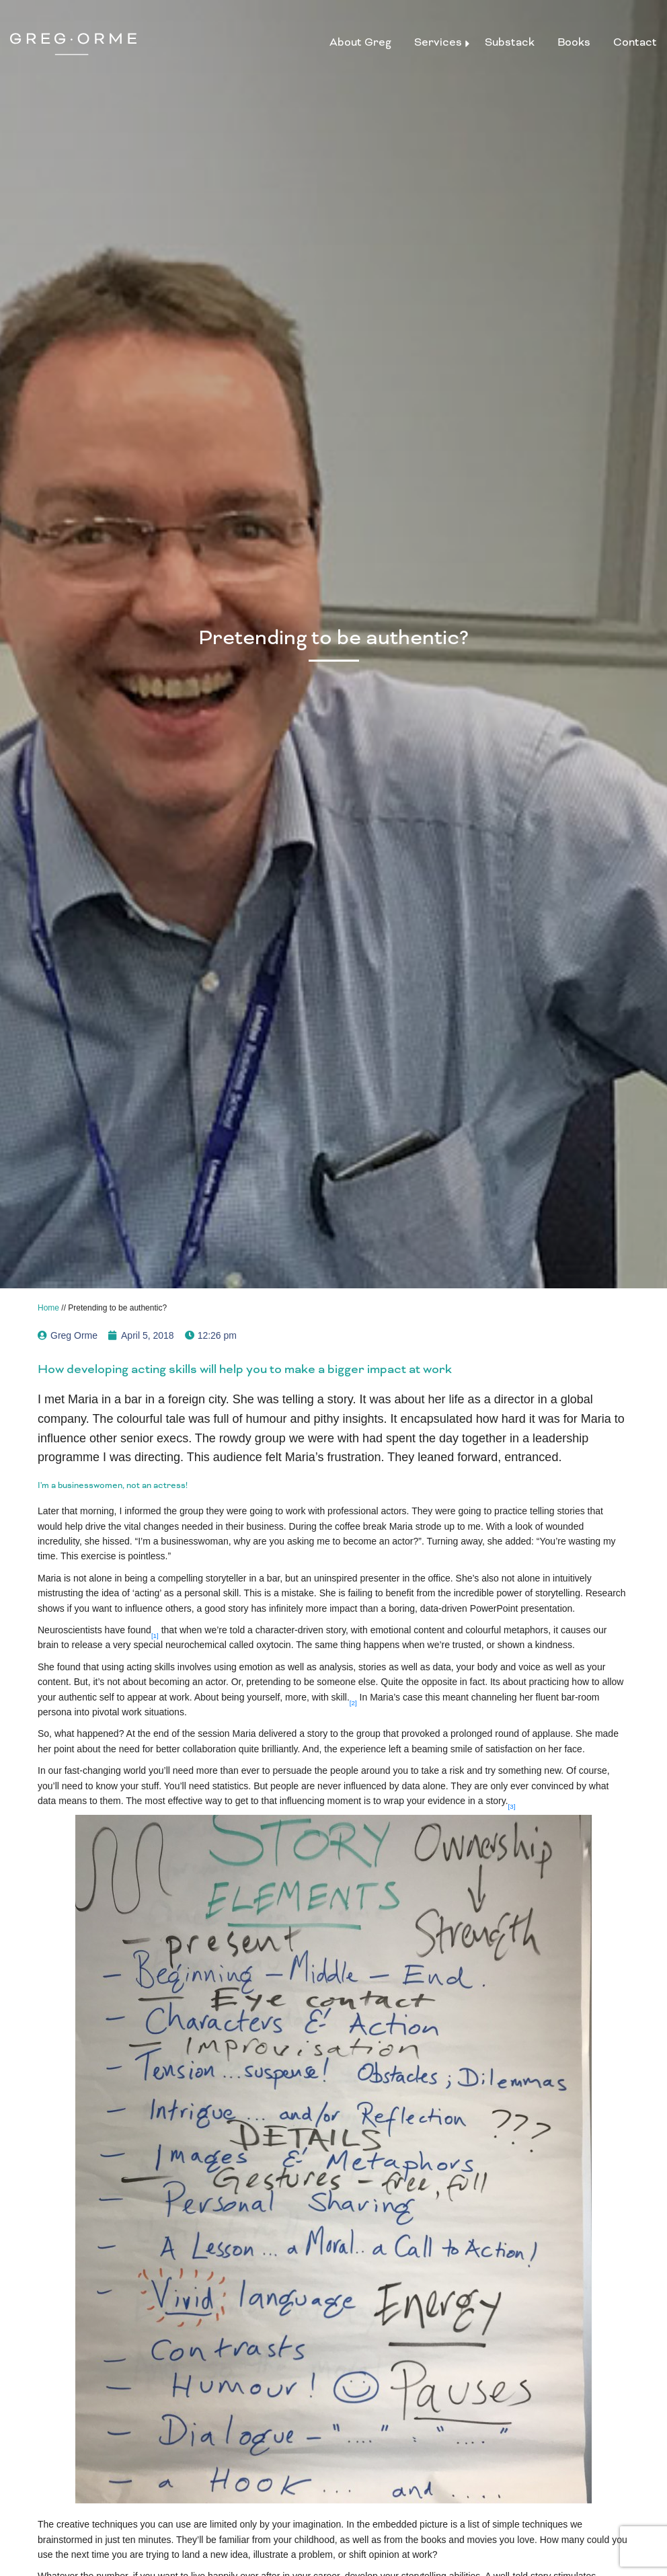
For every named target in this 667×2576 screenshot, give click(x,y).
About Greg (360, 42)
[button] (155, 1630)
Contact (635, 42)
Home (48, 1308)
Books (573, 42)
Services (438, 42)
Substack (510, 42)
